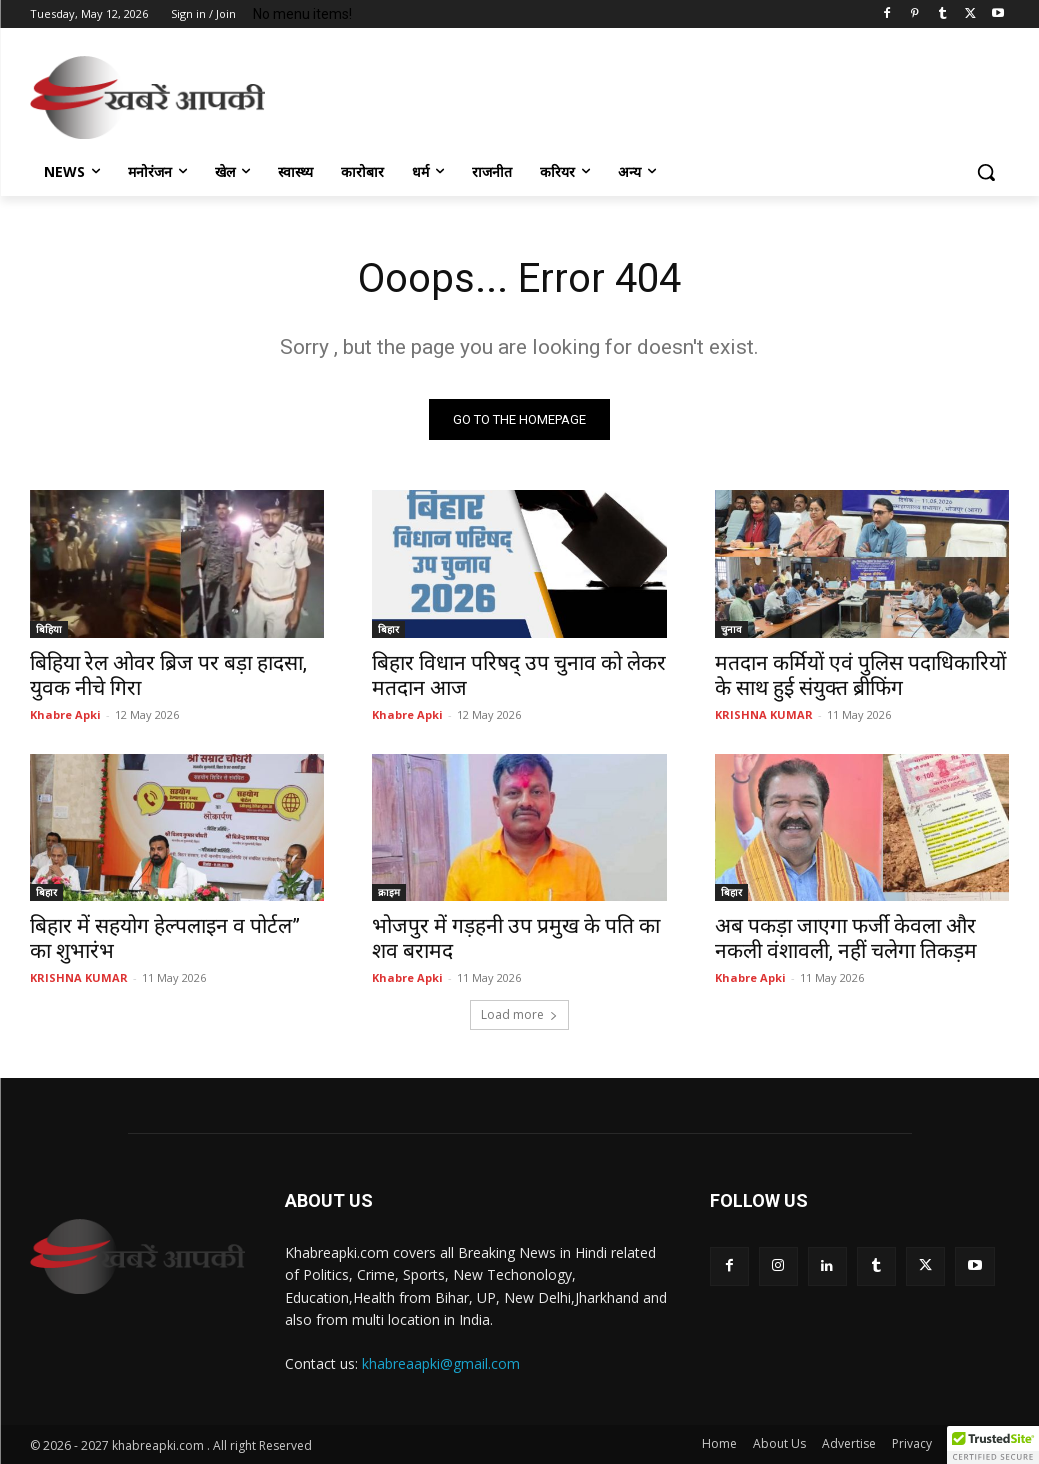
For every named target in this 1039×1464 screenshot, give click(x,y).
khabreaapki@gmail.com (441, 1363)
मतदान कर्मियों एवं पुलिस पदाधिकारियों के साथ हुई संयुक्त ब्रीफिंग (860, 674)
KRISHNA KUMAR (764, 713)
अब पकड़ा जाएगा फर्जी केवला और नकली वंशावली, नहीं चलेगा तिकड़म (846, 937)
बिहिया (49, 628)
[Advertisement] (499, 94)
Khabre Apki (65, 713)
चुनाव (731, 628)
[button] (986, 172)
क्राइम (389, 891)
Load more (519, 1014)
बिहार (388, 628)
